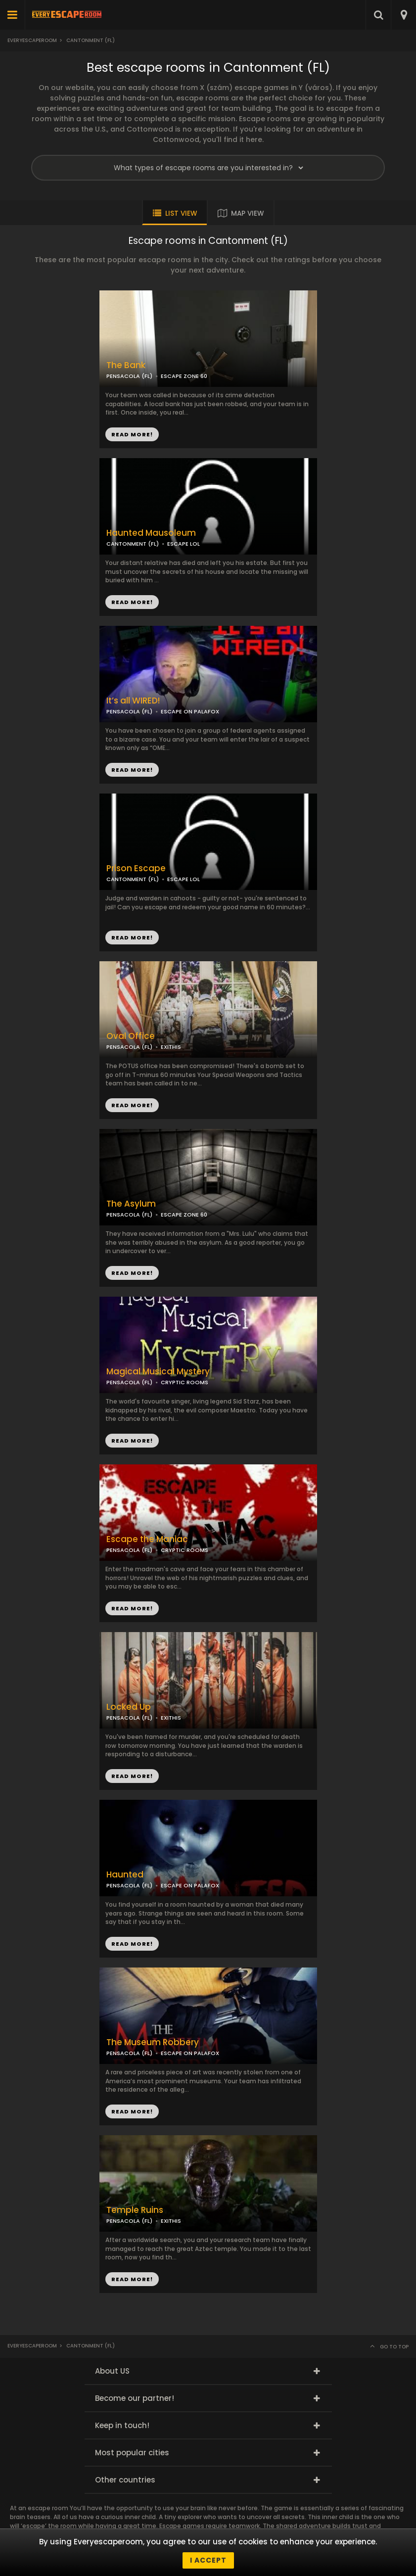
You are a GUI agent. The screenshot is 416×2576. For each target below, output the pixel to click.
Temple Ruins (134, 2210)
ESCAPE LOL (183, 544)
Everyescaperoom (32, 40)
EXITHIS (171, 1047)
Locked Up (128, 1707)
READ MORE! (132, 602)
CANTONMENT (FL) (132, 544)
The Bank (125, 365)
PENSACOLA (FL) (129, 1214)
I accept (208, 2560)
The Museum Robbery (152, 2042)
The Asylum (131, 1204)
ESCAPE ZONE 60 (184, 1214)
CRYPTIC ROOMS (184, 1382)
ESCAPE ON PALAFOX (190, 711)
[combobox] (403, 15)
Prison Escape (136, 868)
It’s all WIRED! (133, 701)
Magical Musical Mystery (158, 1371)
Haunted (124, 1875)
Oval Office (130, 1036)
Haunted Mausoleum (151, 533)
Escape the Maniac (147, 1539)
